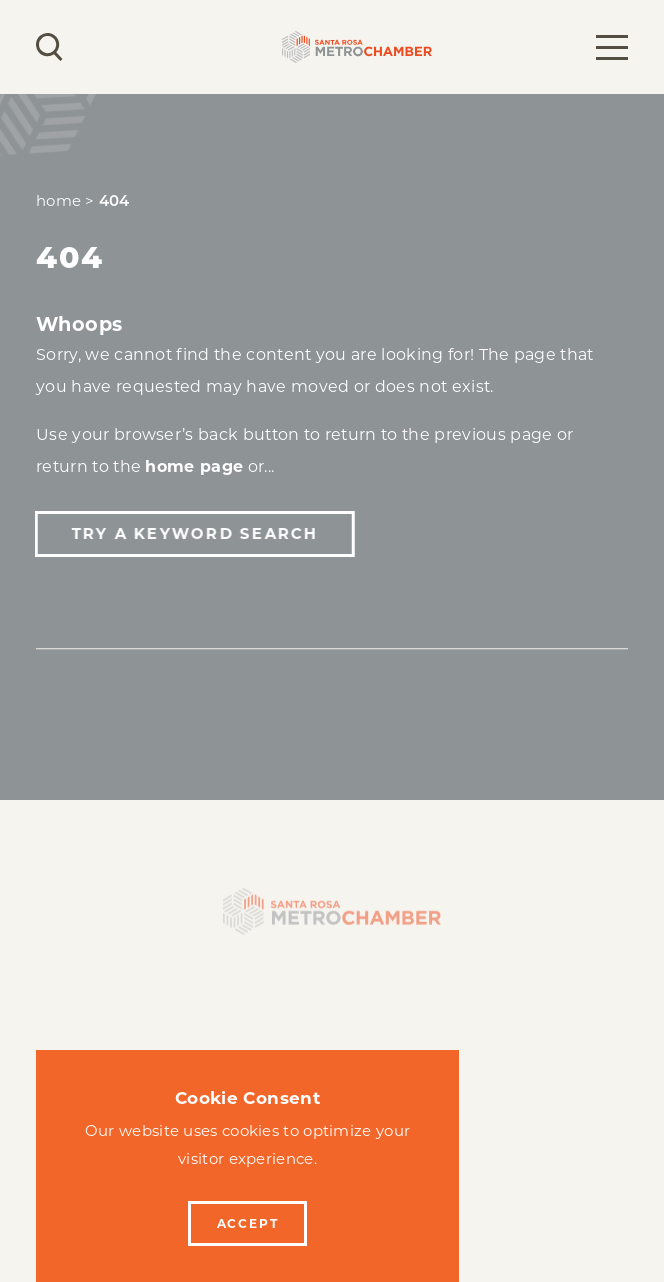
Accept (248, 1223)
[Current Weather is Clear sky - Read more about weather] (105, 47)
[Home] (332, 916)
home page (194, 466)
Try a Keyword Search (193, 533)
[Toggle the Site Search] (49, 47)
